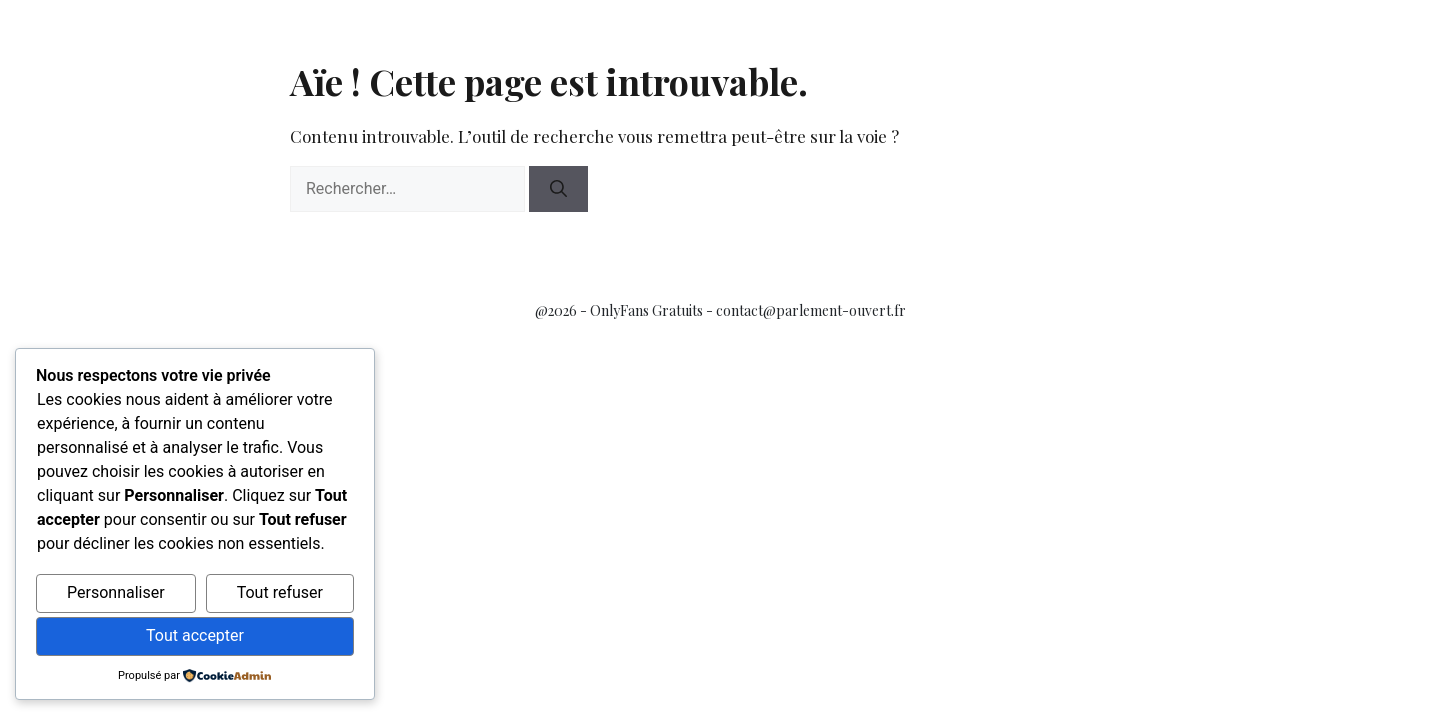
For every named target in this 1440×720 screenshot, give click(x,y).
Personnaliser (116, 592)
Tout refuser (280, 592)
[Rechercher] (558, 189)
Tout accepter (195, 635)
